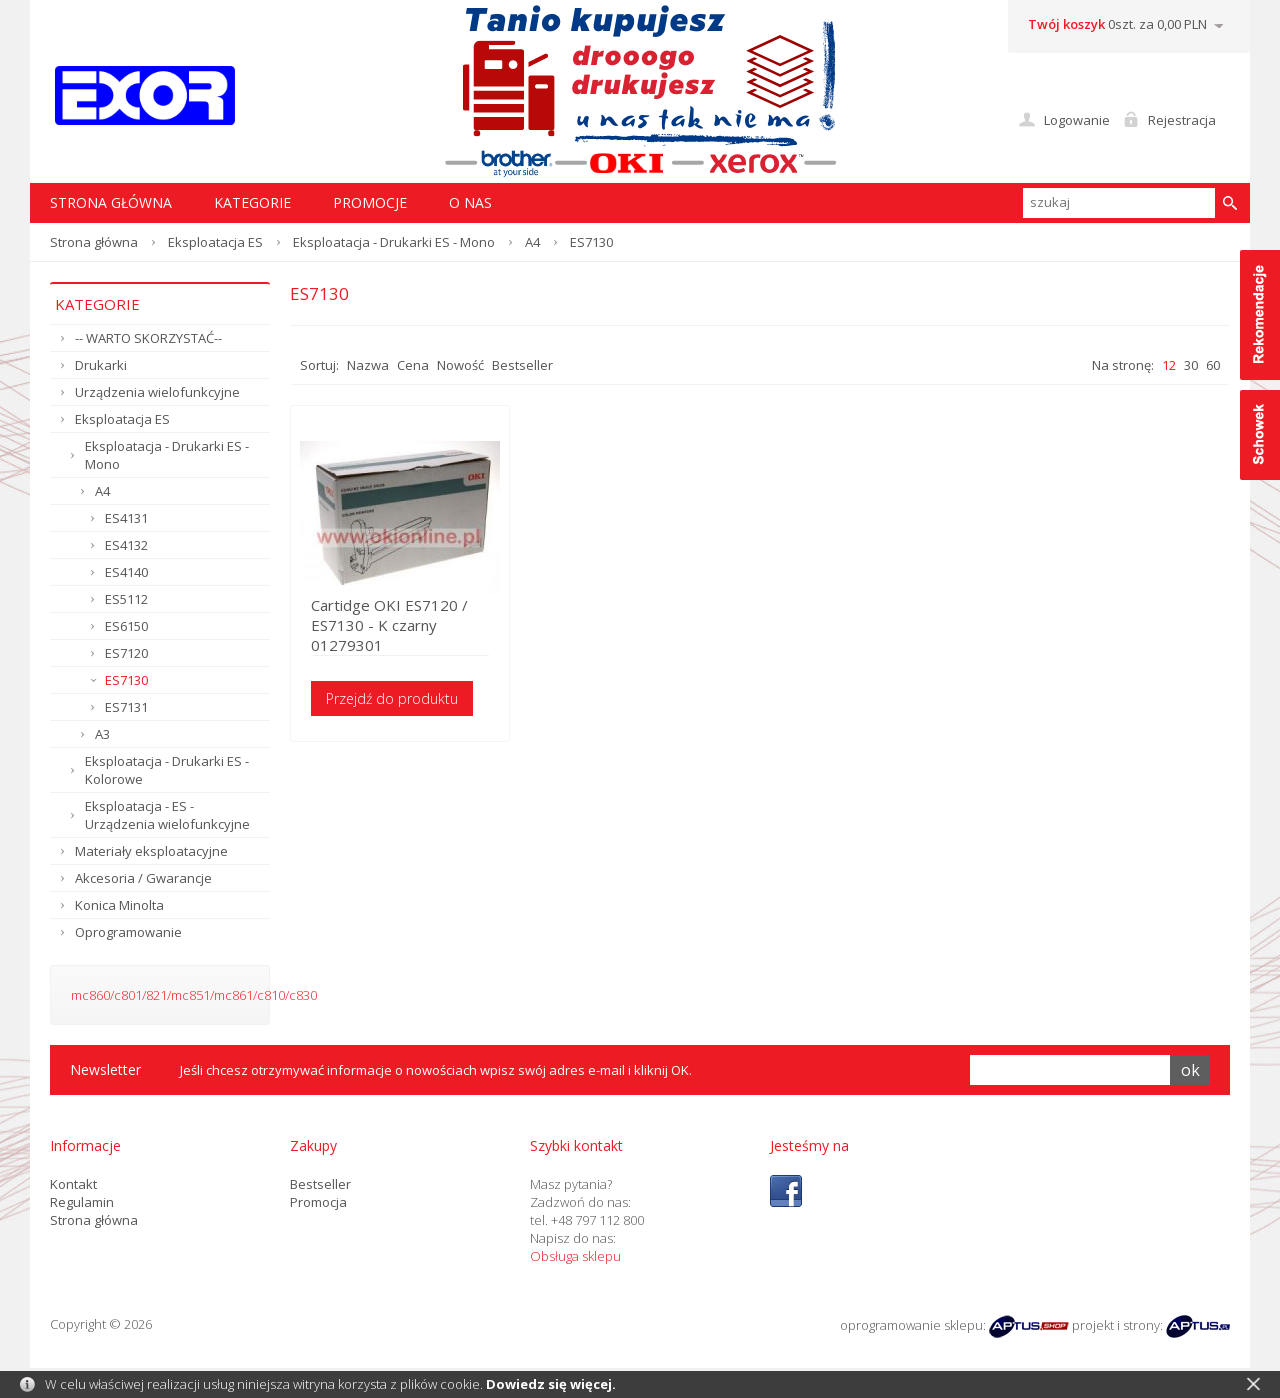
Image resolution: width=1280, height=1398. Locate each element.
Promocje (370, 202)
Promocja (318, 1202)
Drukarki (101, 365)
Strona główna (94, 242)
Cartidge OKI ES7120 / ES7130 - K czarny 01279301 (389, 625)
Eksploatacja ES (215, 242)
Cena (413, 365)
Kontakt (73, 1184)
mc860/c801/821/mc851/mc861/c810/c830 (194, 995)
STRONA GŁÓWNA (111, 202)
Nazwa (368, 365)
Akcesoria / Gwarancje (143, 878)
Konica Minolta (119, 905)
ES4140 (126, 572)
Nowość (460, 365)
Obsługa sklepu (575, 1256)
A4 (532, 242)
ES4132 (126, 545)
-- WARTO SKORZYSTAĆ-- (148, 338)
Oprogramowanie (128, 932)
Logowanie (1077, 120)
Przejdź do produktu (392, 698)
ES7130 (126, 680)
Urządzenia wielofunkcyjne (157, 392)
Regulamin (82, 1202)
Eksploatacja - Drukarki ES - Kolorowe (167, 770)
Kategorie (252, 202)
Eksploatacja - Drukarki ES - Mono (394, 242)
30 (1191, 365)
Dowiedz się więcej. (551, 1384)
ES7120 (126, 653)
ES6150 (126, 626)
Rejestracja (1182, 120)
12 (1169, 365)
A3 (102, 734)
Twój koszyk (1066, 24)
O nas (470, 202)
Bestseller (522, 365)
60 (1213, 365)
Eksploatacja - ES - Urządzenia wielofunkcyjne (167, 815)
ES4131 (126, 518)
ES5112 (126, 599)
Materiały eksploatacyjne (151, 851)
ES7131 (126, 707)
